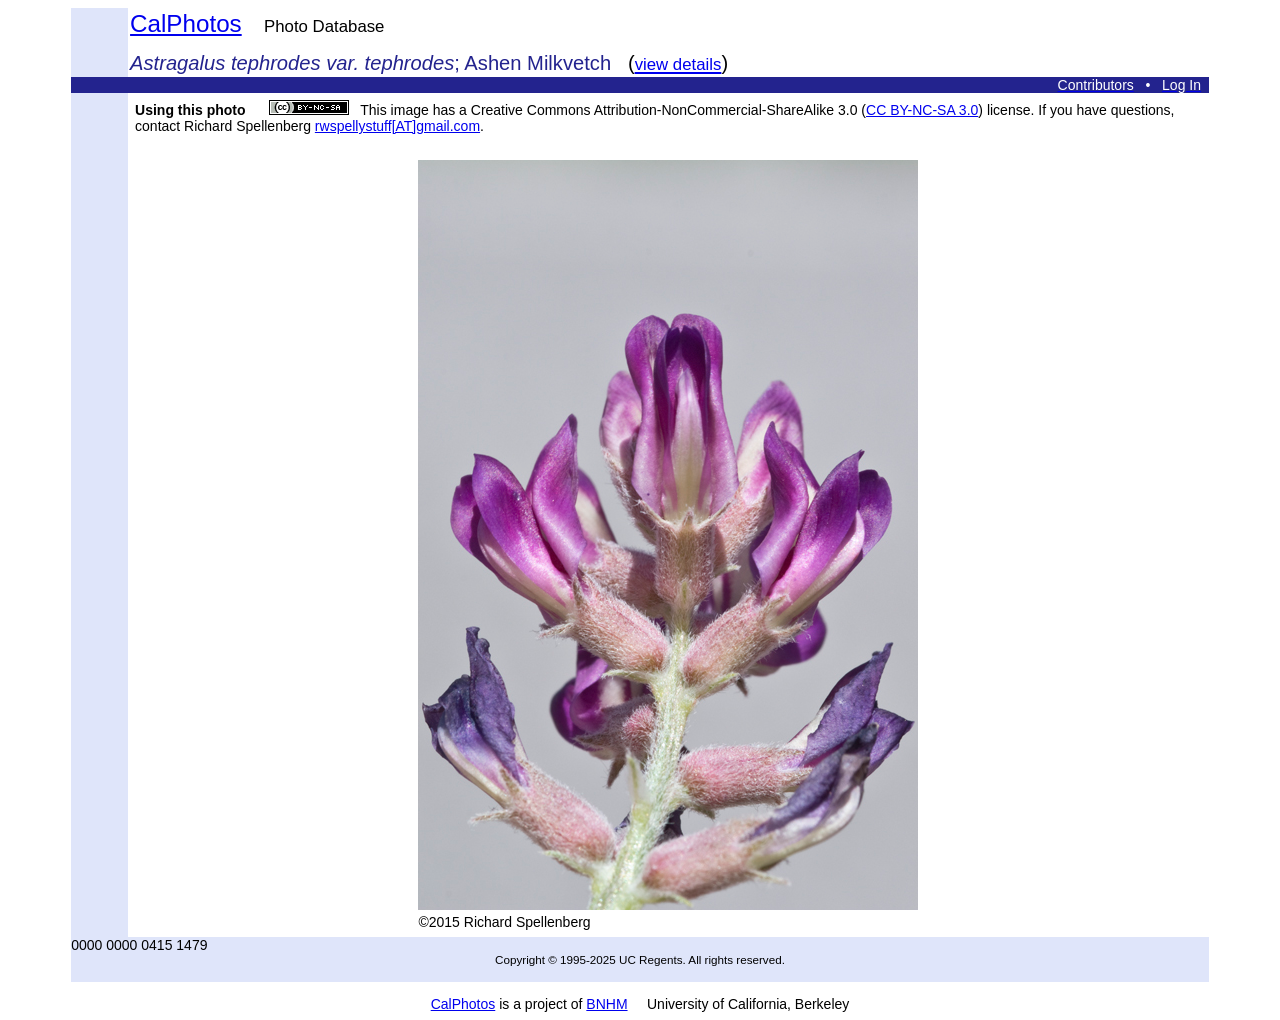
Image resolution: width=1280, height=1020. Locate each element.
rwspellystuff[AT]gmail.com (397, 126)
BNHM (606, 1004)
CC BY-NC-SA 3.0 (922, 110)
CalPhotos (186, 23)
